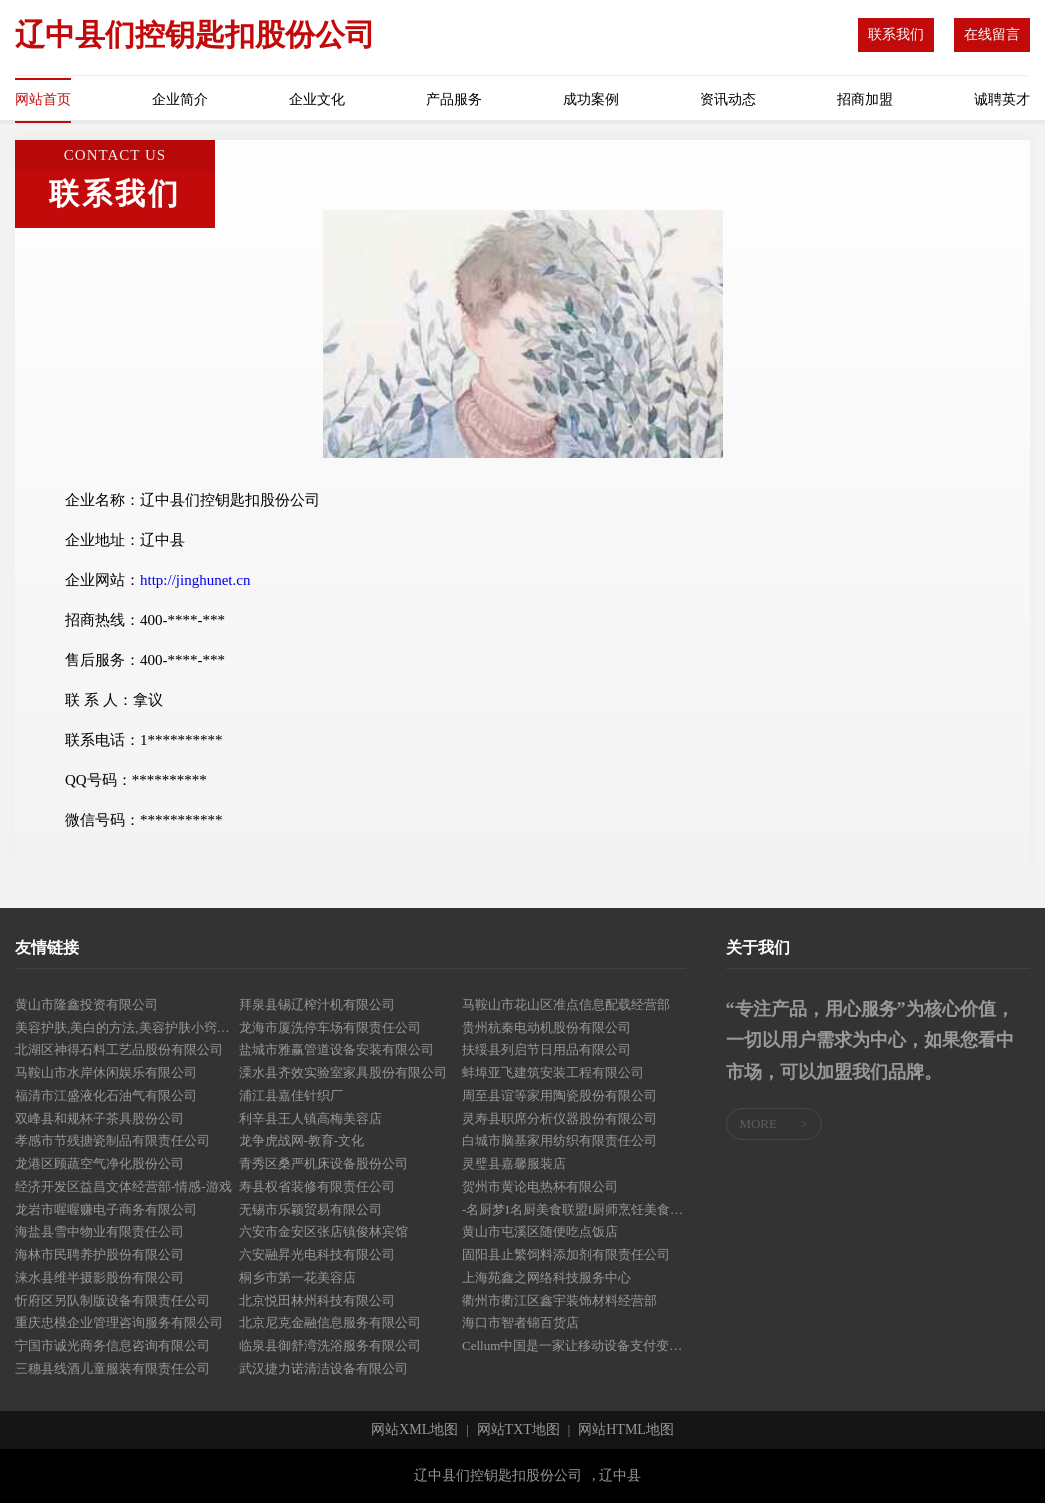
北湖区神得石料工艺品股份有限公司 (119, 1049)
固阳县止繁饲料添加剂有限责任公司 (566, 1254)
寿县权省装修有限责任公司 (317, 1186)
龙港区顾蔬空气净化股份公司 (99, 1163)
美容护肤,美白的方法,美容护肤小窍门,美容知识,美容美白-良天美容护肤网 (127, 1027)
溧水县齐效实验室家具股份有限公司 (343, 1072)
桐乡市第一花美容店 (297, 1277)
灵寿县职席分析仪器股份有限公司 (559, 1118)
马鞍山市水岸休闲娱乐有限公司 (106, 1072)
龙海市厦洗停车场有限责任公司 (330, 1027)
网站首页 (43, 99)
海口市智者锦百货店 (520, 1322)
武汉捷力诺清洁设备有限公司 (323, 1368)
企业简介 (180, 99)
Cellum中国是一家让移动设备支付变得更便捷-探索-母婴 (574, 1345)
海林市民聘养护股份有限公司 (99, 1254)
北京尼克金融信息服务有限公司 (330, 1322)
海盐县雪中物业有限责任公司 (99, 1231)
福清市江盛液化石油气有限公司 (106, 1095)
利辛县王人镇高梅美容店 (310, 1118)
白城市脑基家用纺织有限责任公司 (559, 1140)
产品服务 (454, 99)
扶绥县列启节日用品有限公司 (546, 1049)
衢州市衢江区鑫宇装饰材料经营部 (559, 1300)
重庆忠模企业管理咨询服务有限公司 (119, 1322)
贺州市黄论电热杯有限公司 (540, 1186)
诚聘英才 (1002, 99)
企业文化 (317, 99)
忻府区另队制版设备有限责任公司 (112, 1300)
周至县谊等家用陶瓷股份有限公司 (559, 1095)
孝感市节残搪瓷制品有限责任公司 (112, 1140)
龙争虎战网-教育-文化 (302, 1140)
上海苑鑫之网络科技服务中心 (546, 1277)
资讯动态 (728, 99)
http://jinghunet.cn (195, 580)
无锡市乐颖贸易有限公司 (310, 1209)
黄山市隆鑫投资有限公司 (86, 1004)
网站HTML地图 (626, 1430)
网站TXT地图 (518, 1430)
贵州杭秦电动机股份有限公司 (546, 1027)
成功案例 (591, 99)
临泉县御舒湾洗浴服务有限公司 (330, 1345)
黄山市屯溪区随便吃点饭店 (540, 1231)
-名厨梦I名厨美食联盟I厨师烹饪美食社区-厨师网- (574, 1209)
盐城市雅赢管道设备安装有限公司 (336, 1049)
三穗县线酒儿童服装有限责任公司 (112, 1368)
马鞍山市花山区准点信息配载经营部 (566, 1004)
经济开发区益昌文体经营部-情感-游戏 (123, 1186)
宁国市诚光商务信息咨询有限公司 (112, 1345)
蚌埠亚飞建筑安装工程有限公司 (553, 1072)
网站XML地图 (414, 1430)
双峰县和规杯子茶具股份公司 (99, 1118)
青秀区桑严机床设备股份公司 (323, 1163)
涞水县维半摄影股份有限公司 (99, 1277)
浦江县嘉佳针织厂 (291, 1095)
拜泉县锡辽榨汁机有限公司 (317, 1004)
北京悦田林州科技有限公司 (317, 1300)
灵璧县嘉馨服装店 (514, 1163)
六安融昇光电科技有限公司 (317, 1254)
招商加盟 (865, 99)
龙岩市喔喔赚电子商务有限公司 (106, 1209)
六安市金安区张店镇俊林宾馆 (323, 1231)
